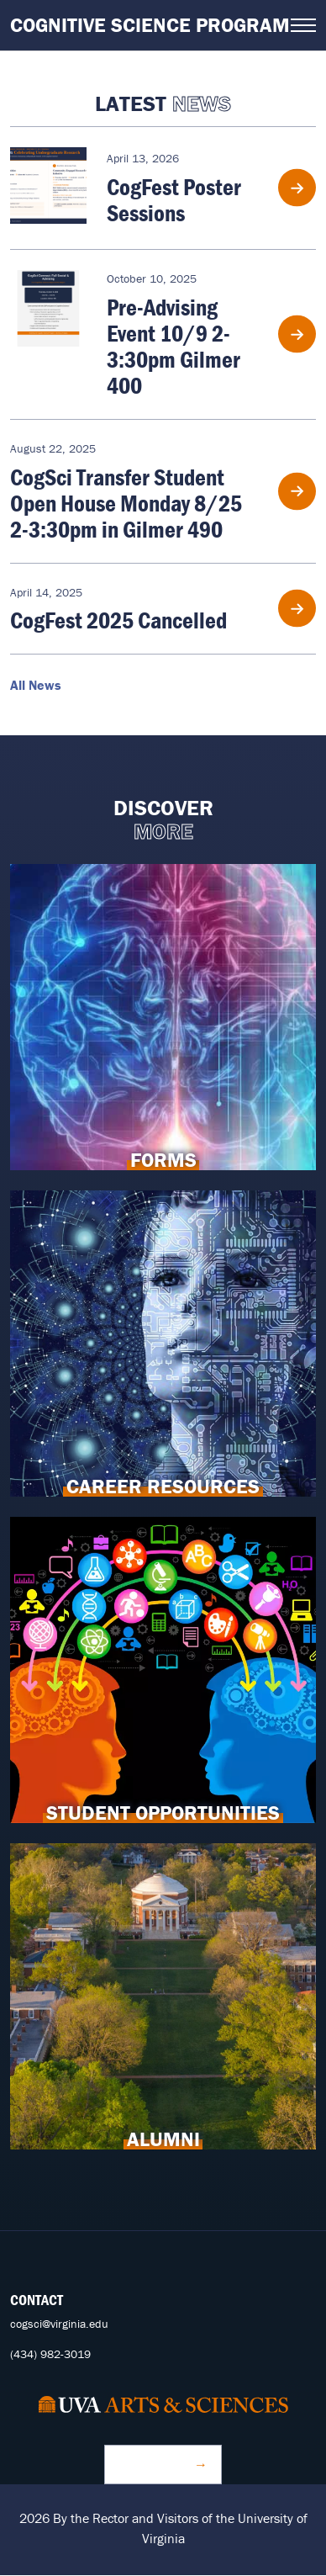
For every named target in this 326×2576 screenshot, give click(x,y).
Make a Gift (155, 2464)
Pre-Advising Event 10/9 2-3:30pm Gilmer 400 (173, 346)
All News (35, 684)
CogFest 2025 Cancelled (118, 620)
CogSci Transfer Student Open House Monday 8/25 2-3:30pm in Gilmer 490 (126, 503)
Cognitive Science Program (150, 25)
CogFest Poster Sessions (174, 199)
